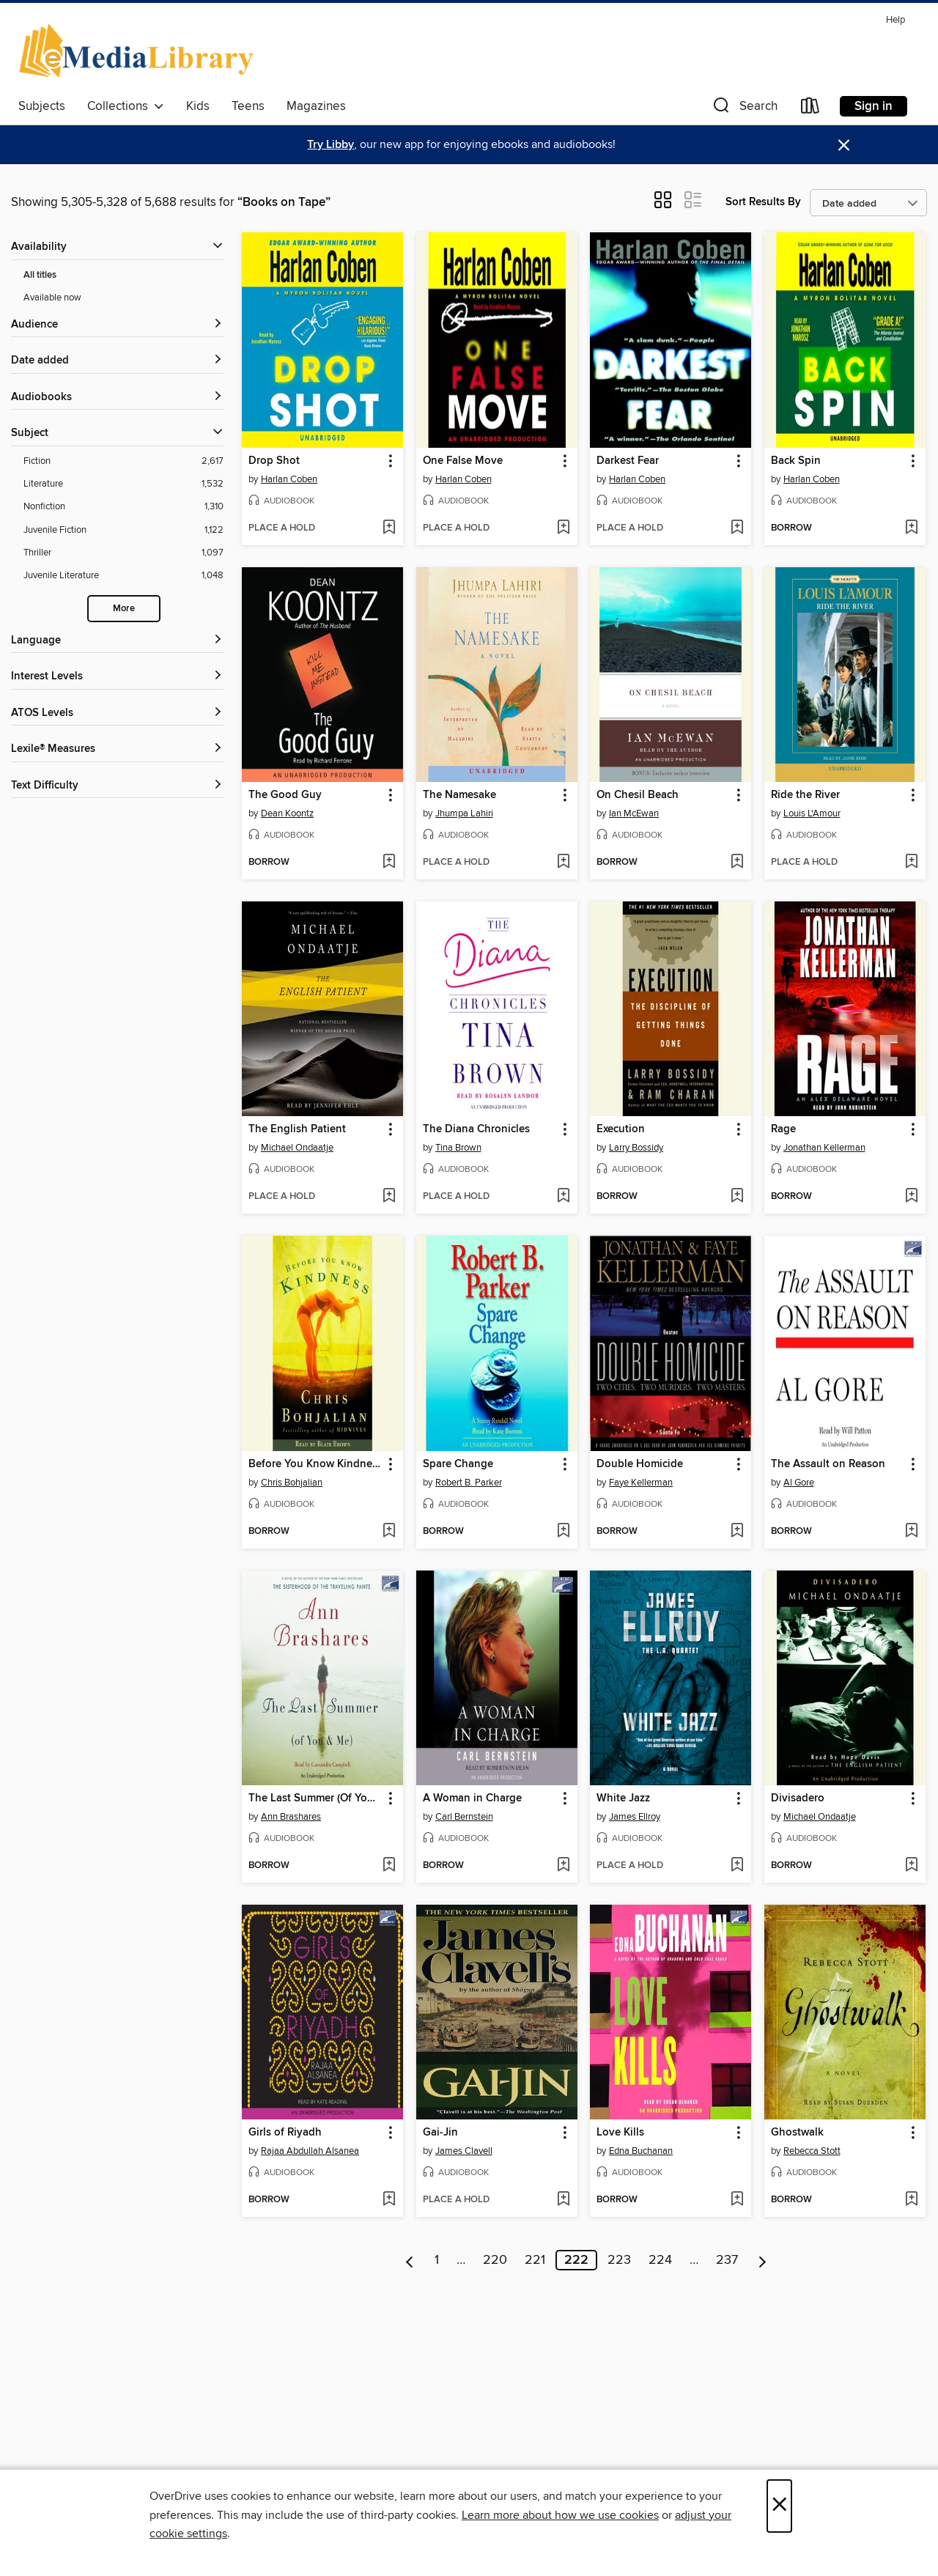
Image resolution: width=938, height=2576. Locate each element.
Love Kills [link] (620, 2132)
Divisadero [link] (797, 1798)
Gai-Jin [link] (440, 2132)
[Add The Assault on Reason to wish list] (911, 1531)
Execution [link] (621, 1129)
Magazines (316, 106)
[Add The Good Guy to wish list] (389, 862)
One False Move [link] (463, 461)
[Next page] (762, 2260)
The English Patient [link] (297, 1129)
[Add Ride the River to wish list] (911, 862)
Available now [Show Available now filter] (52, 297)
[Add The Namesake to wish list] (563, 862)
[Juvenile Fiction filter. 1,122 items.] (123, 530)
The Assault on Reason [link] (828, 1464)
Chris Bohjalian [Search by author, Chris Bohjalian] (291, 1482)
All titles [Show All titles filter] (39, 275)
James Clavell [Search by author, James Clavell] (463, 2151)
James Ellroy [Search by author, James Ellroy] (634, 1817)
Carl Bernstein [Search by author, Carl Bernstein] (464, 1817)
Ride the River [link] (805, 795)
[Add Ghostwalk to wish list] (911, 2200)
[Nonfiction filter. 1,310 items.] (123, 506)
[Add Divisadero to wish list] (911, 1865)
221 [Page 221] (535, 2260)
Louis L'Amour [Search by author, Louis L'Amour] (812, 813)
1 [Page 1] (437, 2260)
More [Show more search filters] (124, 608)
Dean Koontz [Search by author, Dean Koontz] (287, 813)
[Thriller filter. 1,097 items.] (123, 553)
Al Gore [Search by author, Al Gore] (798, 1482)
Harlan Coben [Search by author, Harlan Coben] (289, 479)
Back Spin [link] (796, 461)
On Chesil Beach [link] (638, 795)
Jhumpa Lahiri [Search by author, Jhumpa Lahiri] (464, 813)
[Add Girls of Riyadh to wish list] (389, 2200)
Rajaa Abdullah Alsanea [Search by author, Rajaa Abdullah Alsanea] (310, 2151)
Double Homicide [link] (640, 1464)
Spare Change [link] (458, 1464)
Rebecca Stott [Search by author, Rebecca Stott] (812, 2151)
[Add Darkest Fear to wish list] (737, 528)
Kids (198, 106)
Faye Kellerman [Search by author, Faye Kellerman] (641, 1482)
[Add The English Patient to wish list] (389, 1196)
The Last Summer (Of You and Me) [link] (315, 1798)
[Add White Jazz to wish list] (737, 1865)
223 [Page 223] (619, 2260)
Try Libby (330, 144)
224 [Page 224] (660, 2260)
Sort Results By (763, 202)
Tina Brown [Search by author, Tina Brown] (458, 1148)
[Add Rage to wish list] (911, 1196)
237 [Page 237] (727, 2260)
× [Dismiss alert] (844, 145)
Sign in (873, 106)
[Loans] (810, 109)
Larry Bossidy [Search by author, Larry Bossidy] (636, 1148)
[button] (744, 109)
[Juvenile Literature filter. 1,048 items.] (123, 575)
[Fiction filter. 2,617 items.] (123, 461)
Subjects (41, 106)
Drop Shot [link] (274, 461)
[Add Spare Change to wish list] (563, 1531)
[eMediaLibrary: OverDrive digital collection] (138, 51)
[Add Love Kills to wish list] (737, 2200)
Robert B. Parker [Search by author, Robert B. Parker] (468, 1482)
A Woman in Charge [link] (472, 1798)
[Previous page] (410, 2260)
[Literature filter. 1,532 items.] (123, 484)
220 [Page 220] (495, 2260)
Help (895, 20)
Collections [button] (125, 106)
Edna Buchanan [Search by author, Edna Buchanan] (641, 2151)
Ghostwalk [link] (797, 2132)
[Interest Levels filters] (117, 676)
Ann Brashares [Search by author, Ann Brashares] (291, 1817)
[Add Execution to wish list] (737, 1196)
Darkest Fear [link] (628, 461)
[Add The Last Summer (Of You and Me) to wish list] (389, 1865)
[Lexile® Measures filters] (117, 749)
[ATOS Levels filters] (117, 713)
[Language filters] (117, 641)
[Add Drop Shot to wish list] (389, 528)
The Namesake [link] (459, 795)
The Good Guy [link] (285, 795)
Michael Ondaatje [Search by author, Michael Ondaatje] (297, 1148)
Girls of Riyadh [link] (285, 2132)
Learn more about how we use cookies (560, 2515)
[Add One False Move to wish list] (563, 528)
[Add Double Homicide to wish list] (737, 1531)
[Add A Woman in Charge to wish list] (563, 1865)
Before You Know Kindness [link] (315, 1464)
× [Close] (779, 2506)
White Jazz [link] (623, 1798)
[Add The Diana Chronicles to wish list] (563, 1196)
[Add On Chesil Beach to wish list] (737, 862)
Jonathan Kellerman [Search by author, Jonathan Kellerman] (824, 1148)
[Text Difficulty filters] (117, 786)
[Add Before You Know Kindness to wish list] (389, 1531)
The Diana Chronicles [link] (476, 1129)
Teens (248, 106)
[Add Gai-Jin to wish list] (563, 2200)
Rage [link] (783, 1129)
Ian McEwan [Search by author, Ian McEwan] (634, 813)
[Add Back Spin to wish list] (911, 528)
